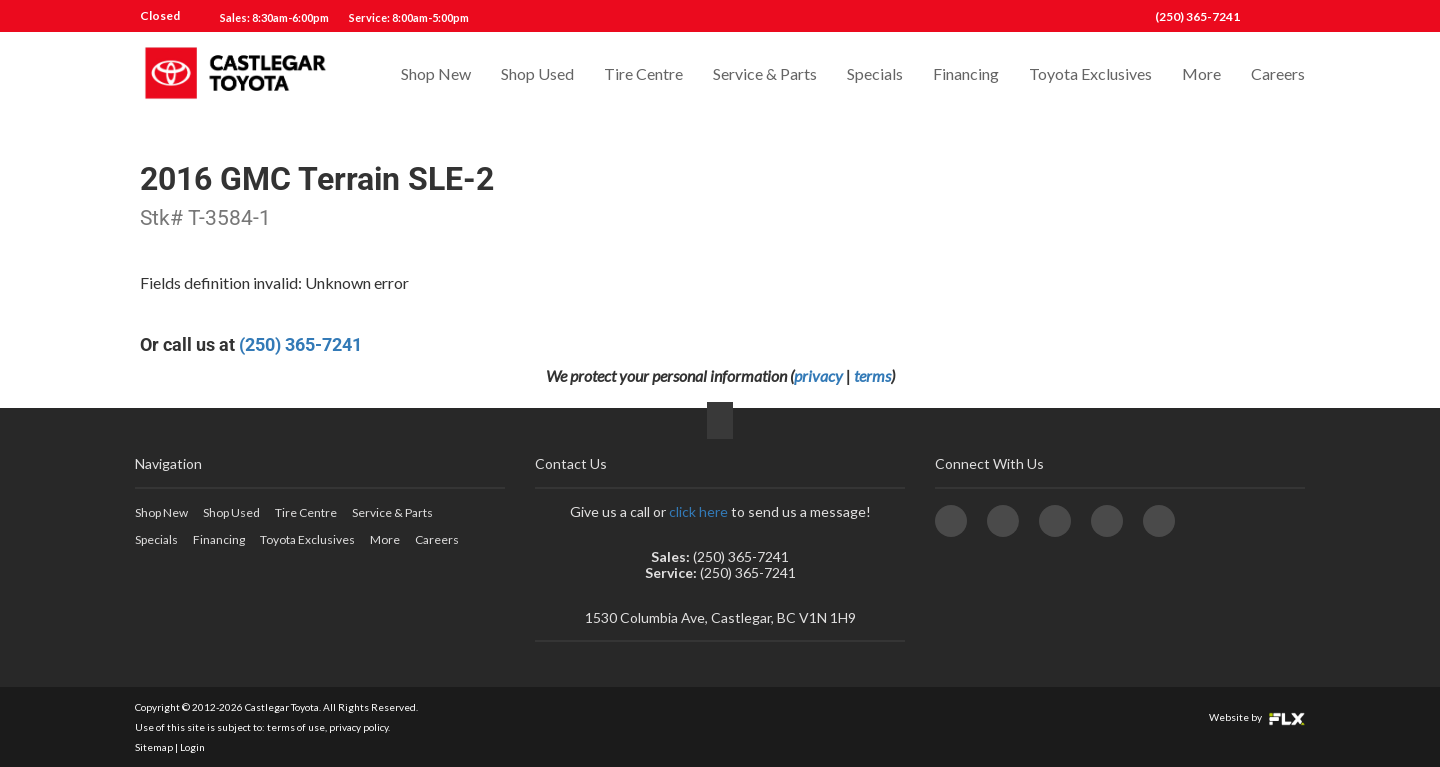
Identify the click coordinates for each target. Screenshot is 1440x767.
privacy (818, 375)
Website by (1257, 717)
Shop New (436, 76)
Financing (966, 76)
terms (872, 375)
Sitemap (154, 747)
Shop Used (537, 76)
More (1201, 76)
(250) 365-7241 (1197, 16)
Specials (875, 76)
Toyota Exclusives (1090, 76)
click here (698, 511)
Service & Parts (765, 76)
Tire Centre (643, 76)
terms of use (296, 727)
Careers (1278, 76)
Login (192, 747)
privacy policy (358, 727)
